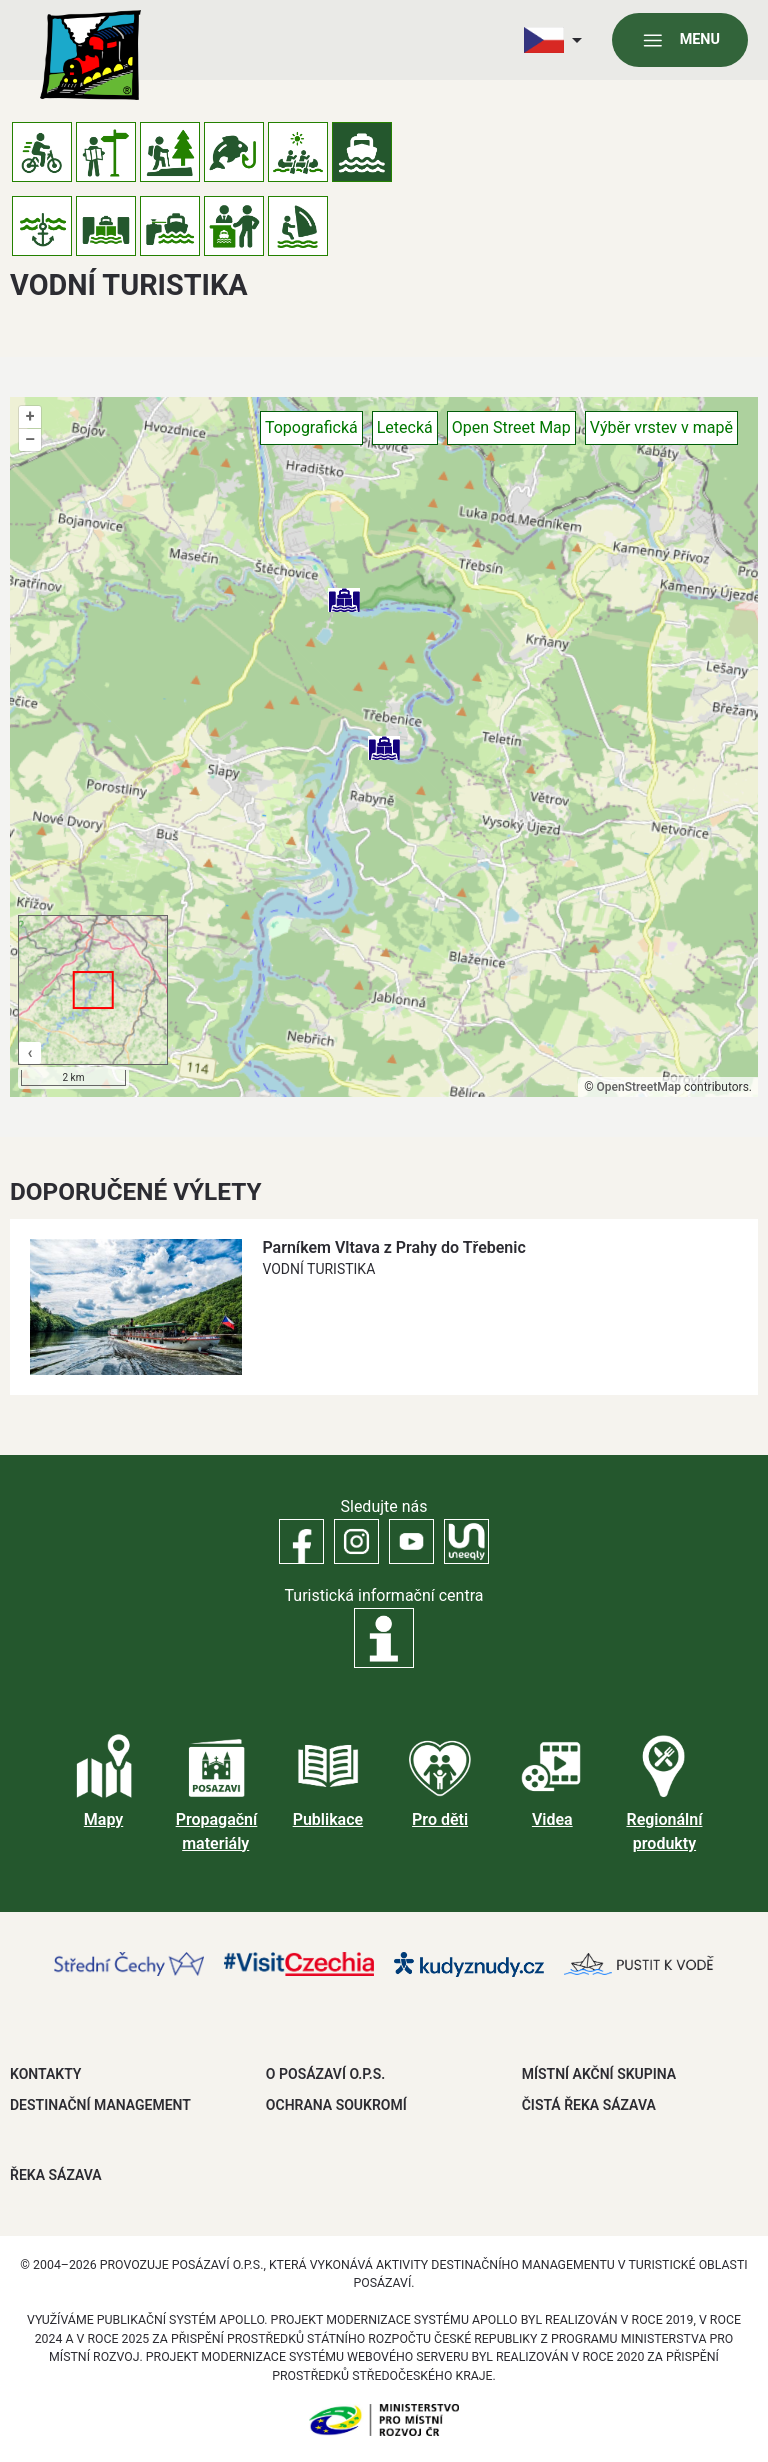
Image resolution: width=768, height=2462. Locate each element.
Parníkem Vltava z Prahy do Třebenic (393, 1247)
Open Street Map (511, 427)
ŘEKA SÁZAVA (56, 2175)
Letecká (405, 427)
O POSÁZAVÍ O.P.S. (325, 2074)
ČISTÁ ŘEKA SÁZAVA (589, 2105)
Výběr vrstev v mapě (661, 427)
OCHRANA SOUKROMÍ (336, 2105)
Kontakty (45, 2074)
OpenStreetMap (639, 1087)
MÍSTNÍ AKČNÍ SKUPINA (599, 2074)
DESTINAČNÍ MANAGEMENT (100, 2105)
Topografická (311, 427)
